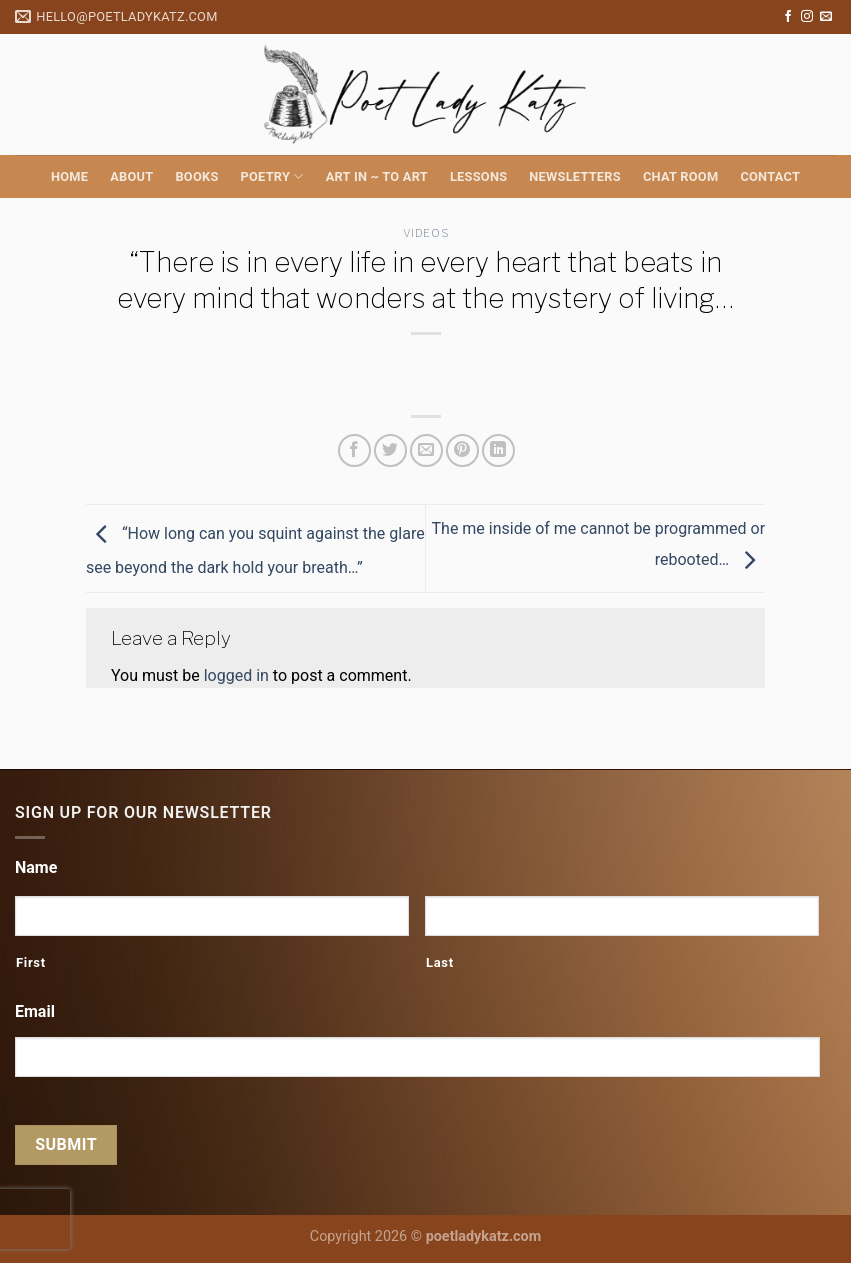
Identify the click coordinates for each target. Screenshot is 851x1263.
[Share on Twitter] (390, 450)
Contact (770, 176)
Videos (425, 233)
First (31, 962)
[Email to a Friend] (426, 450)
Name (36, 867)
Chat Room (680, 176)
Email (35, 1011)
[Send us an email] (826, 17)
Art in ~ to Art (377, 176)
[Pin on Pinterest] (462, 450)
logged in (236, 675)
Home (69, 176)
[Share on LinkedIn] (498, 450)
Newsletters (575, 176)
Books (196, 176)
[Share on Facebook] (354, 450)
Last (440, 962)
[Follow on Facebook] (788, 17)
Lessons (478, 176)
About (131, 176)
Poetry (272, 176)
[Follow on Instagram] (807, 17)
